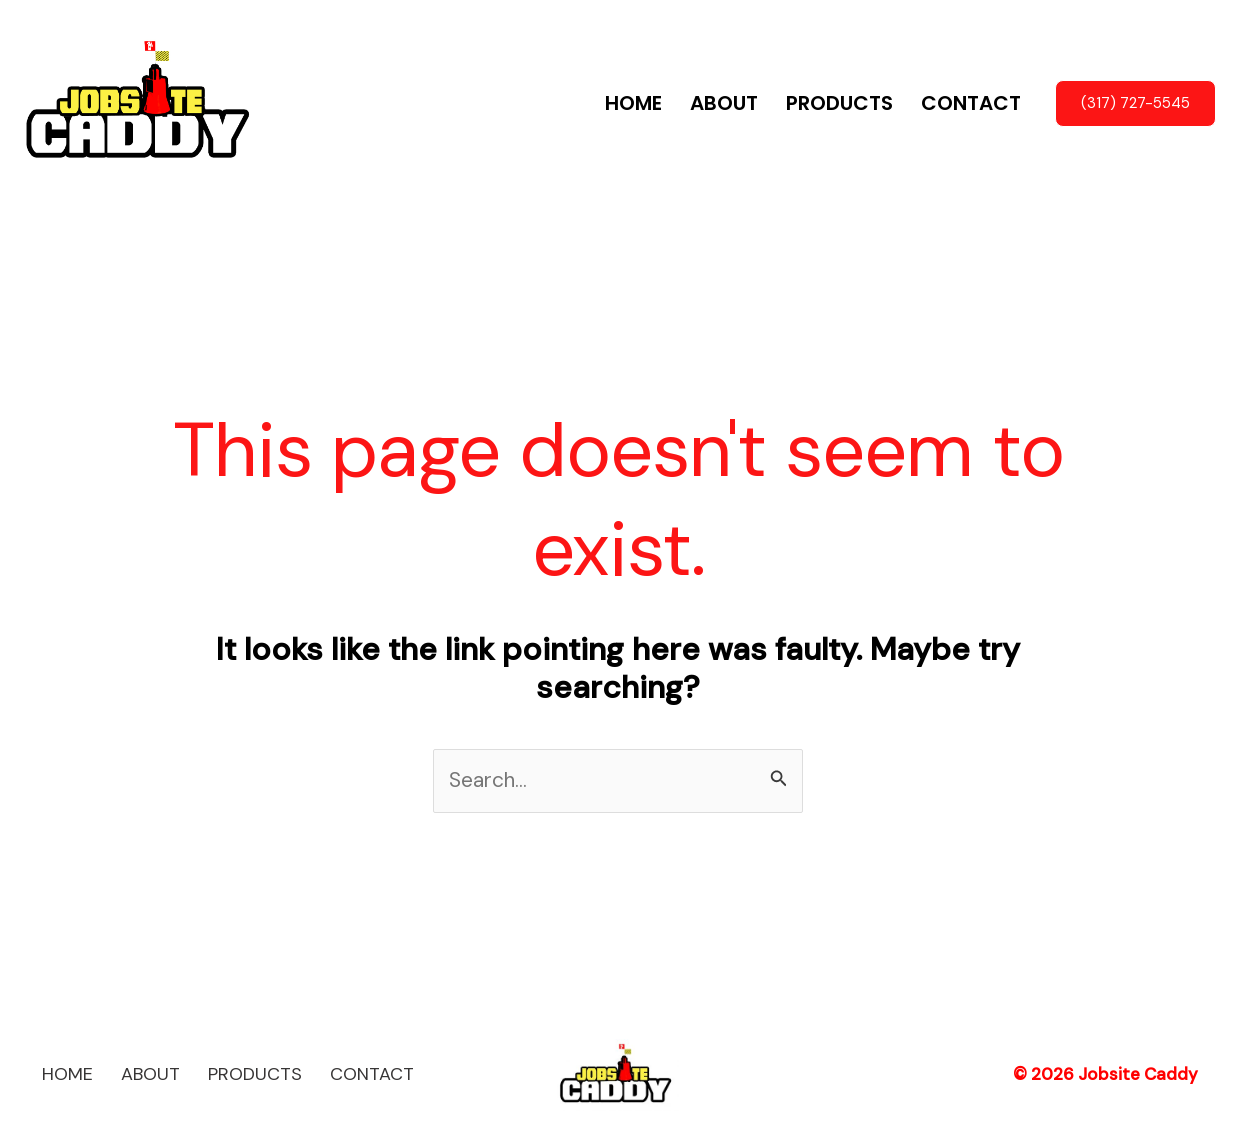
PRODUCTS (839, 103)
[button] (1135, 103)
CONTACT (971, 103)
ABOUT (724, 103)
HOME (633, 103)
